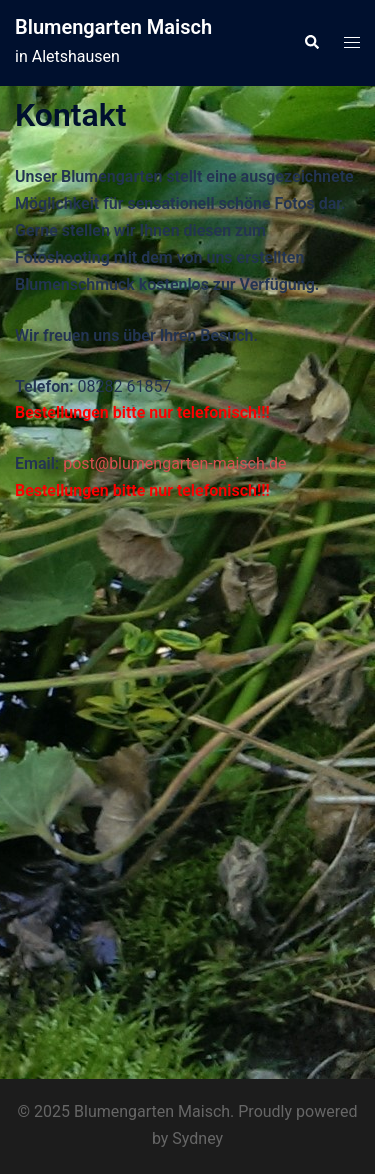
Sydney (197, 1138)
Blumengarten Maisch (113, 27)
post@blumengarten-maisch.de (174, 463)
